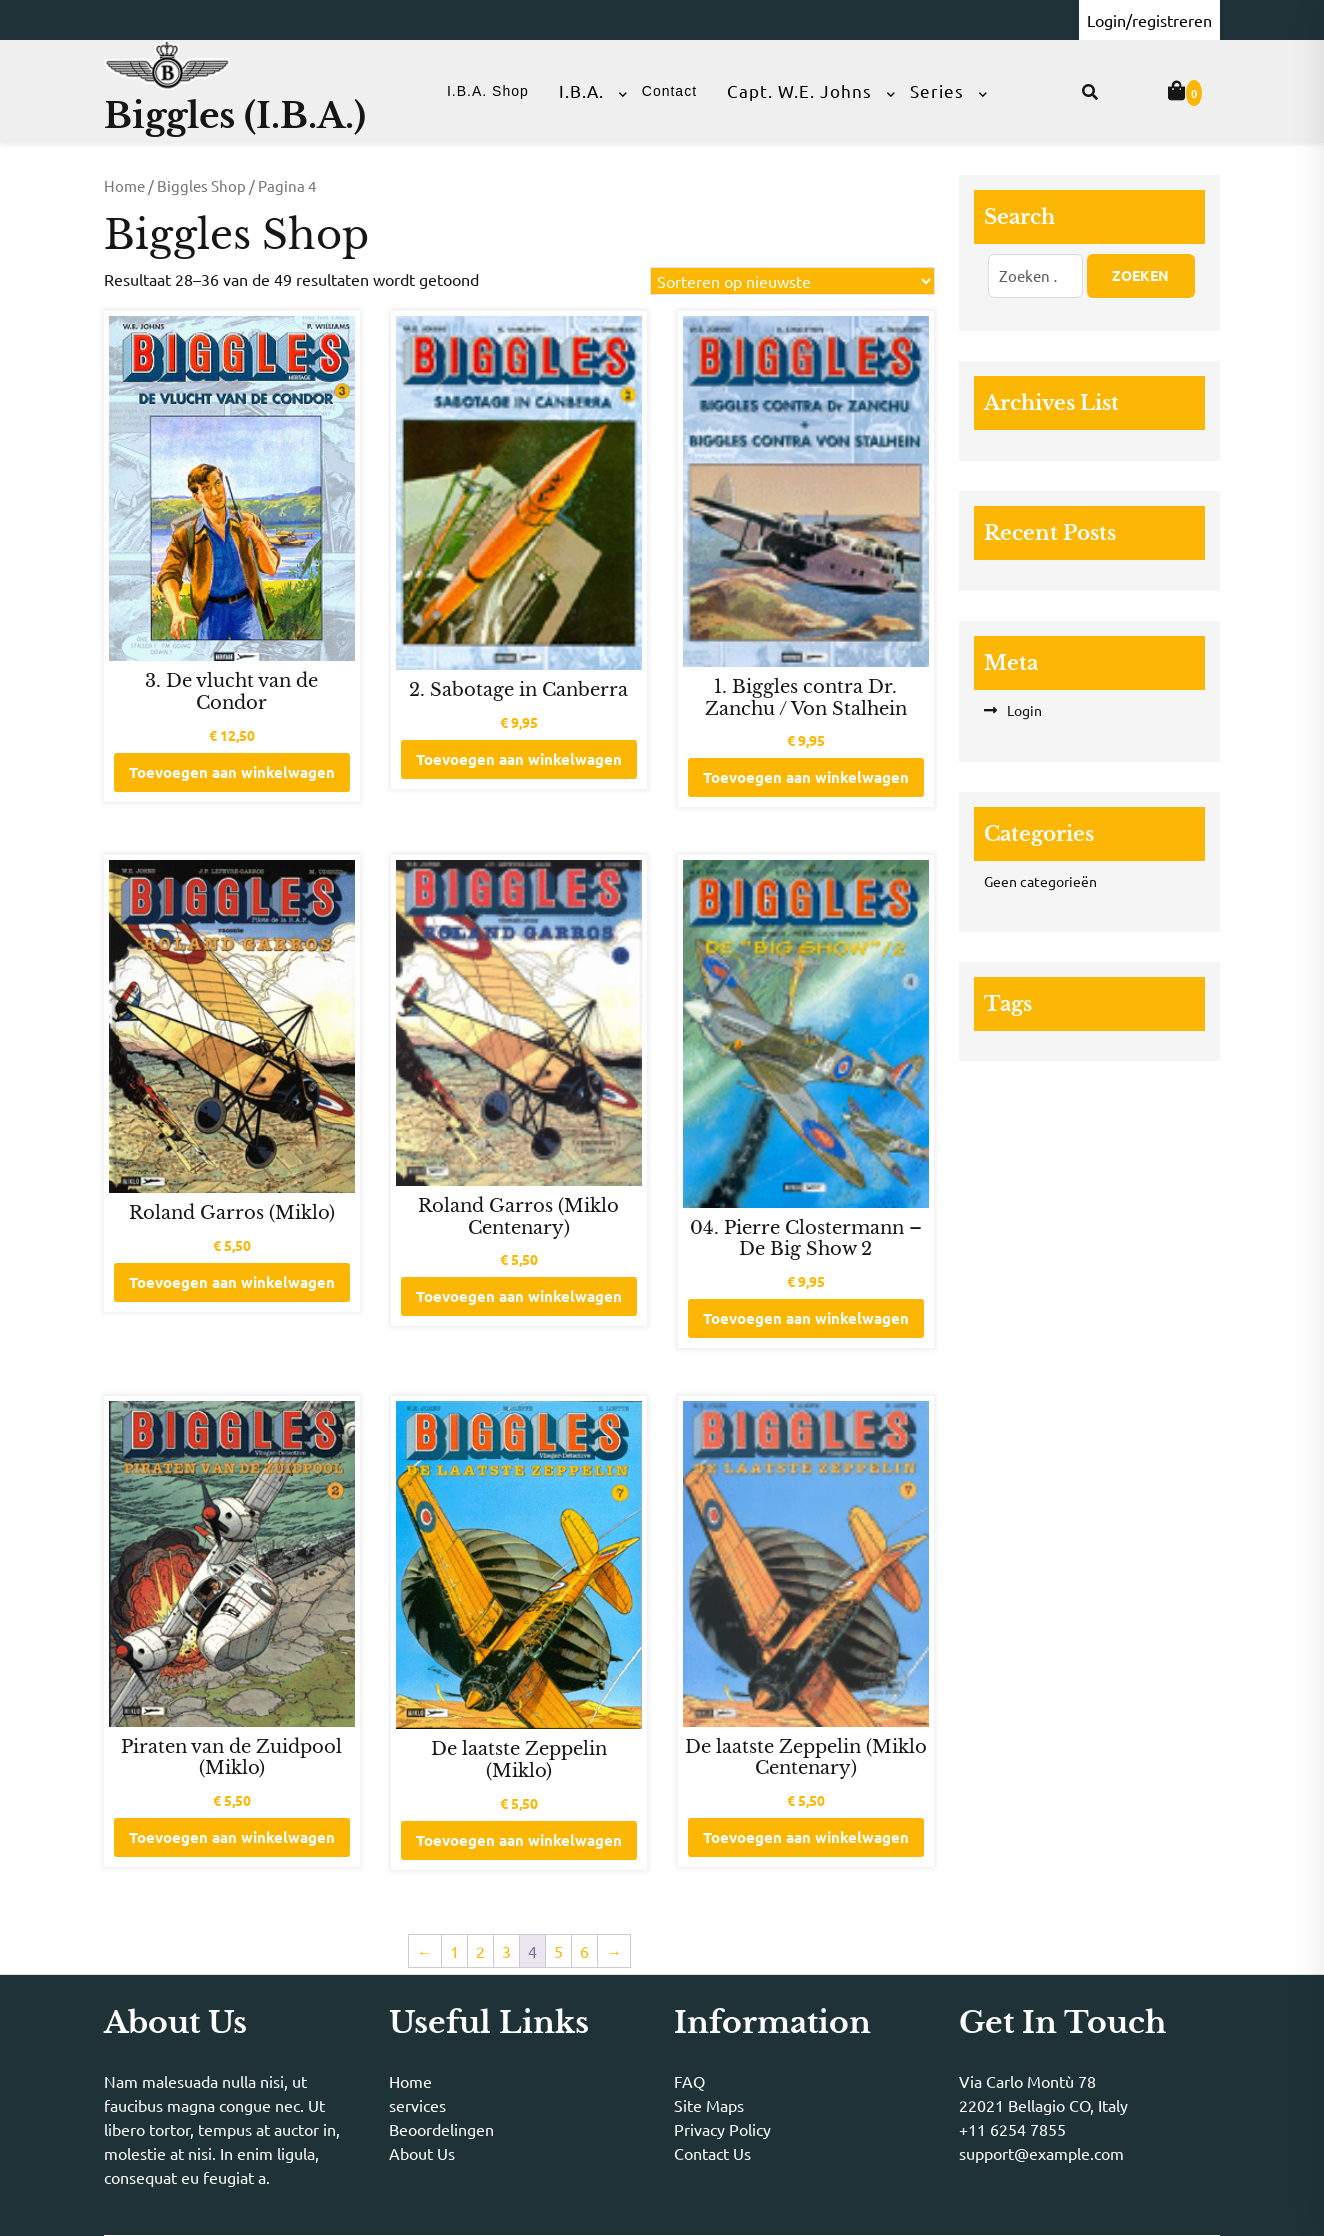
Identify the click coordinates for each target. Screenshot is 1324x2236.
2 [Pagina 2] (480, 1951)
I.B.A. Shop (488, 91)
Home (124, 185)
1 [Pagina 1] (454, 1951)
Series (937, 90)
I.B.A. (581, 90)
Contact (669, 91)
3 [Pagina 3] (506, 1951)
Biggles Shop (201, 185)
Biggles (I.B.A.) (235, 115)
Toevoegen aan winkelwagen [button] (232, 772)
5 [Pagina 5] (558, 1951)
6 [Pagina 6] (584, 1951)
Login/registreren (1149, 20)
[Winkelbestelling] (792, 281)
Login (1024, 710)
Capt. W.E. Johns (799, 90)
